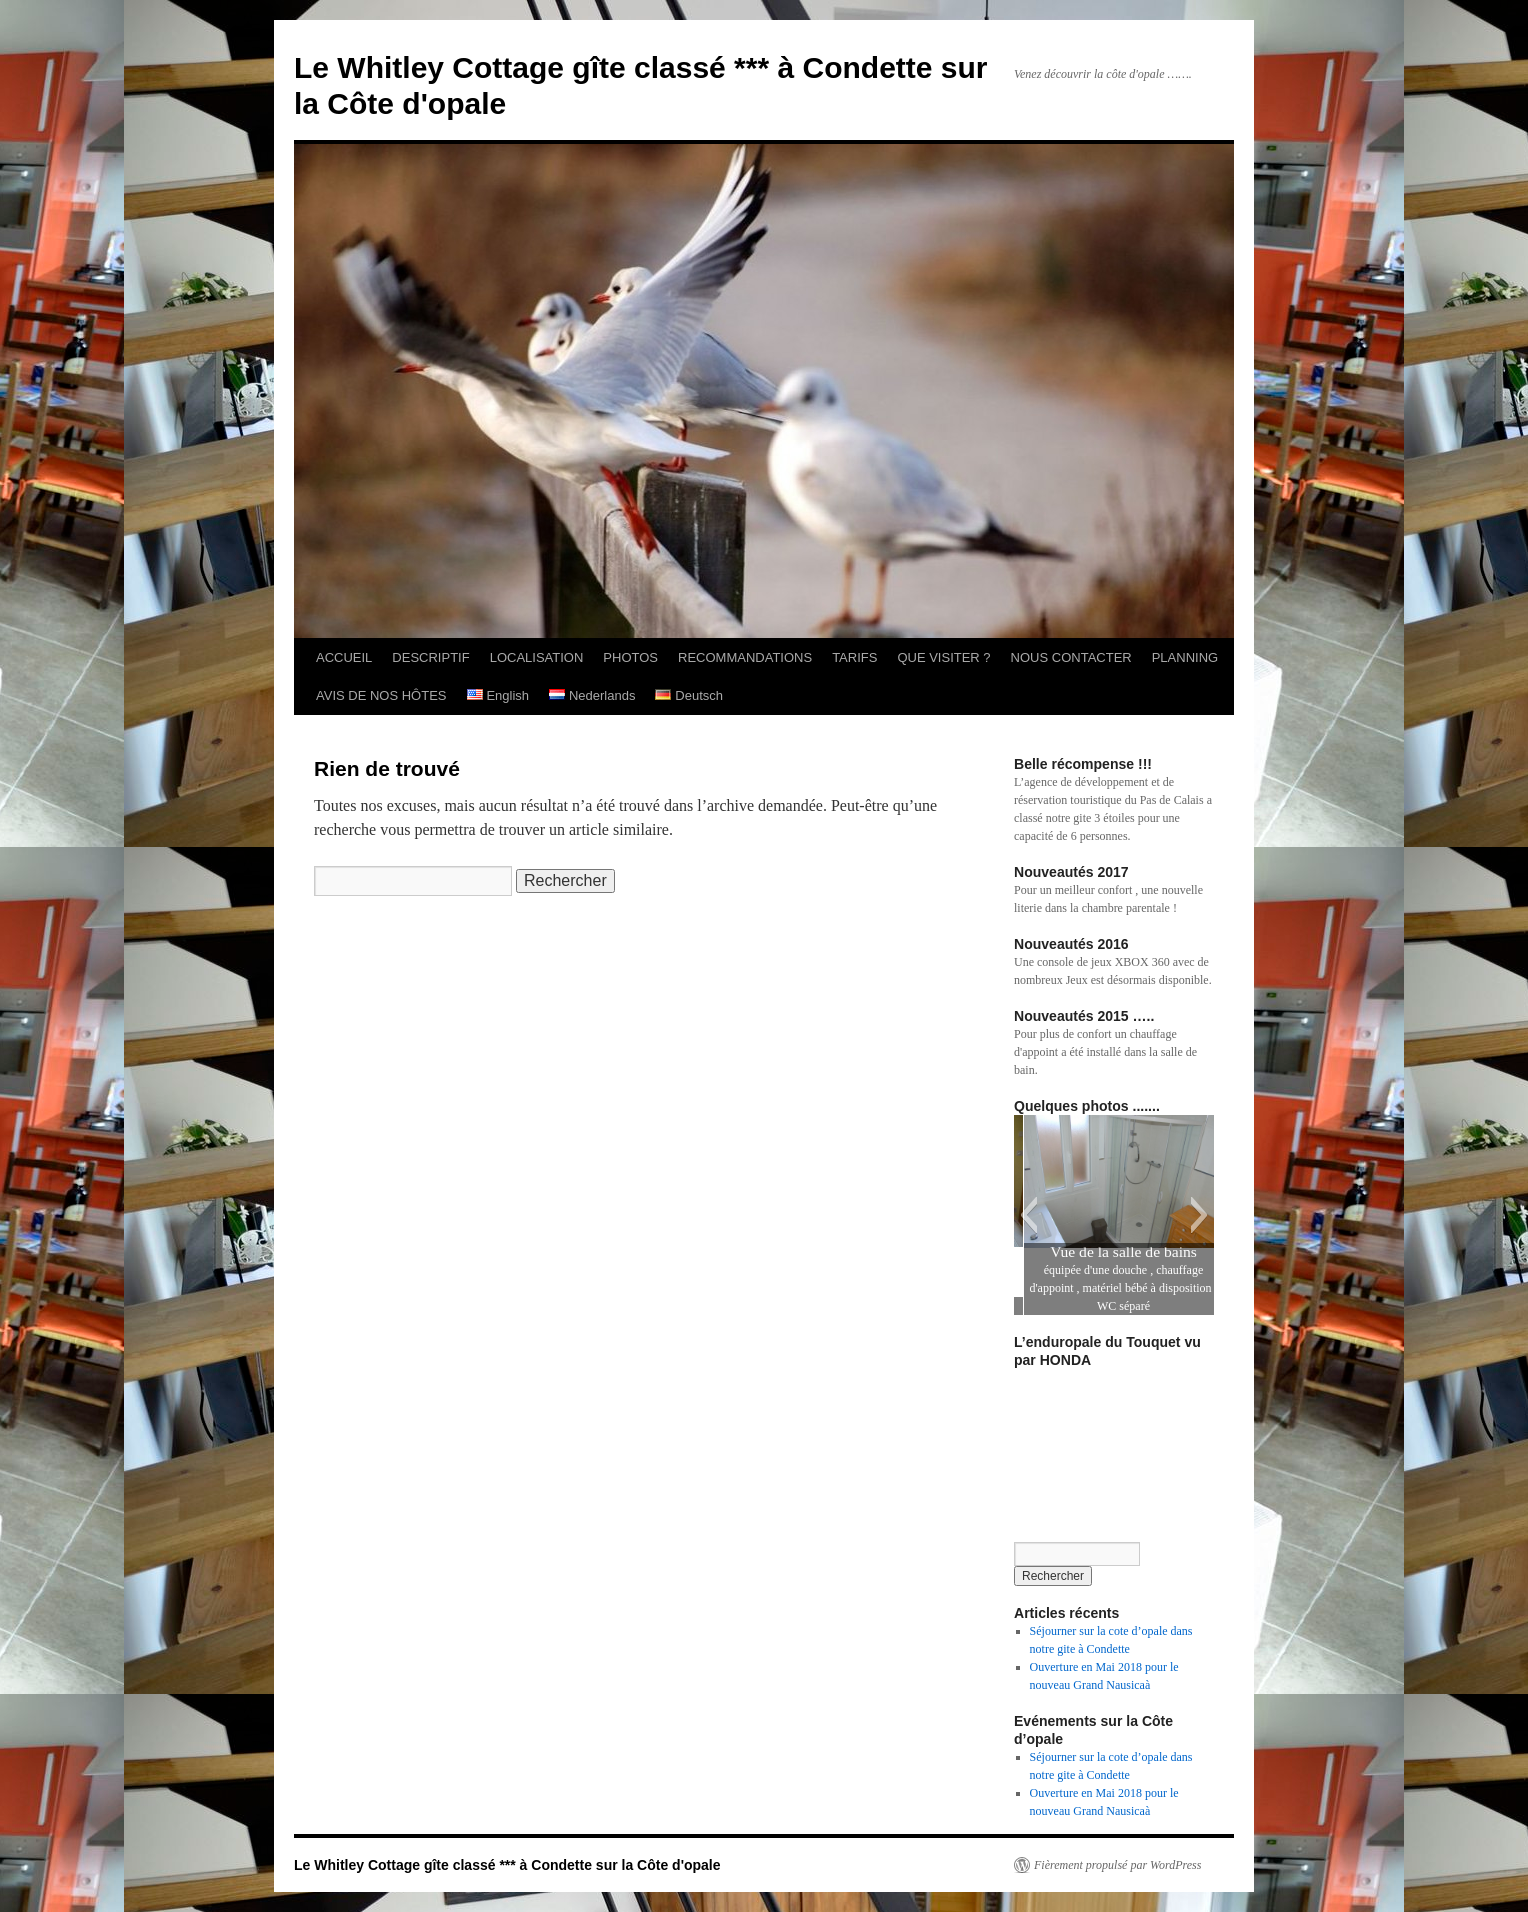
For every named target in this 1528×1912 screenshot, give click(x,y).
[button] (1028, 1215)
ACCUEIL (344, 657)
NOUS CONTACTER (1071, 657)
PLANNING (1185, 657)
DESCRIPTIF (430, 657)
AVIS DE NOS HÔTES (381, 695)
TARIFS (854, 657)
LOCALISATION (537, 657)
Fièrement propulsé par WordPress (1117, 1865)
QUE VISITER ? (943, 657)
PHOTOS (630, 657)
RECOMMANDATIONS (745, 657)
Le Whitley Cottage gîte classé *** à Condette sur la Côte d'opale (507, 1865)
